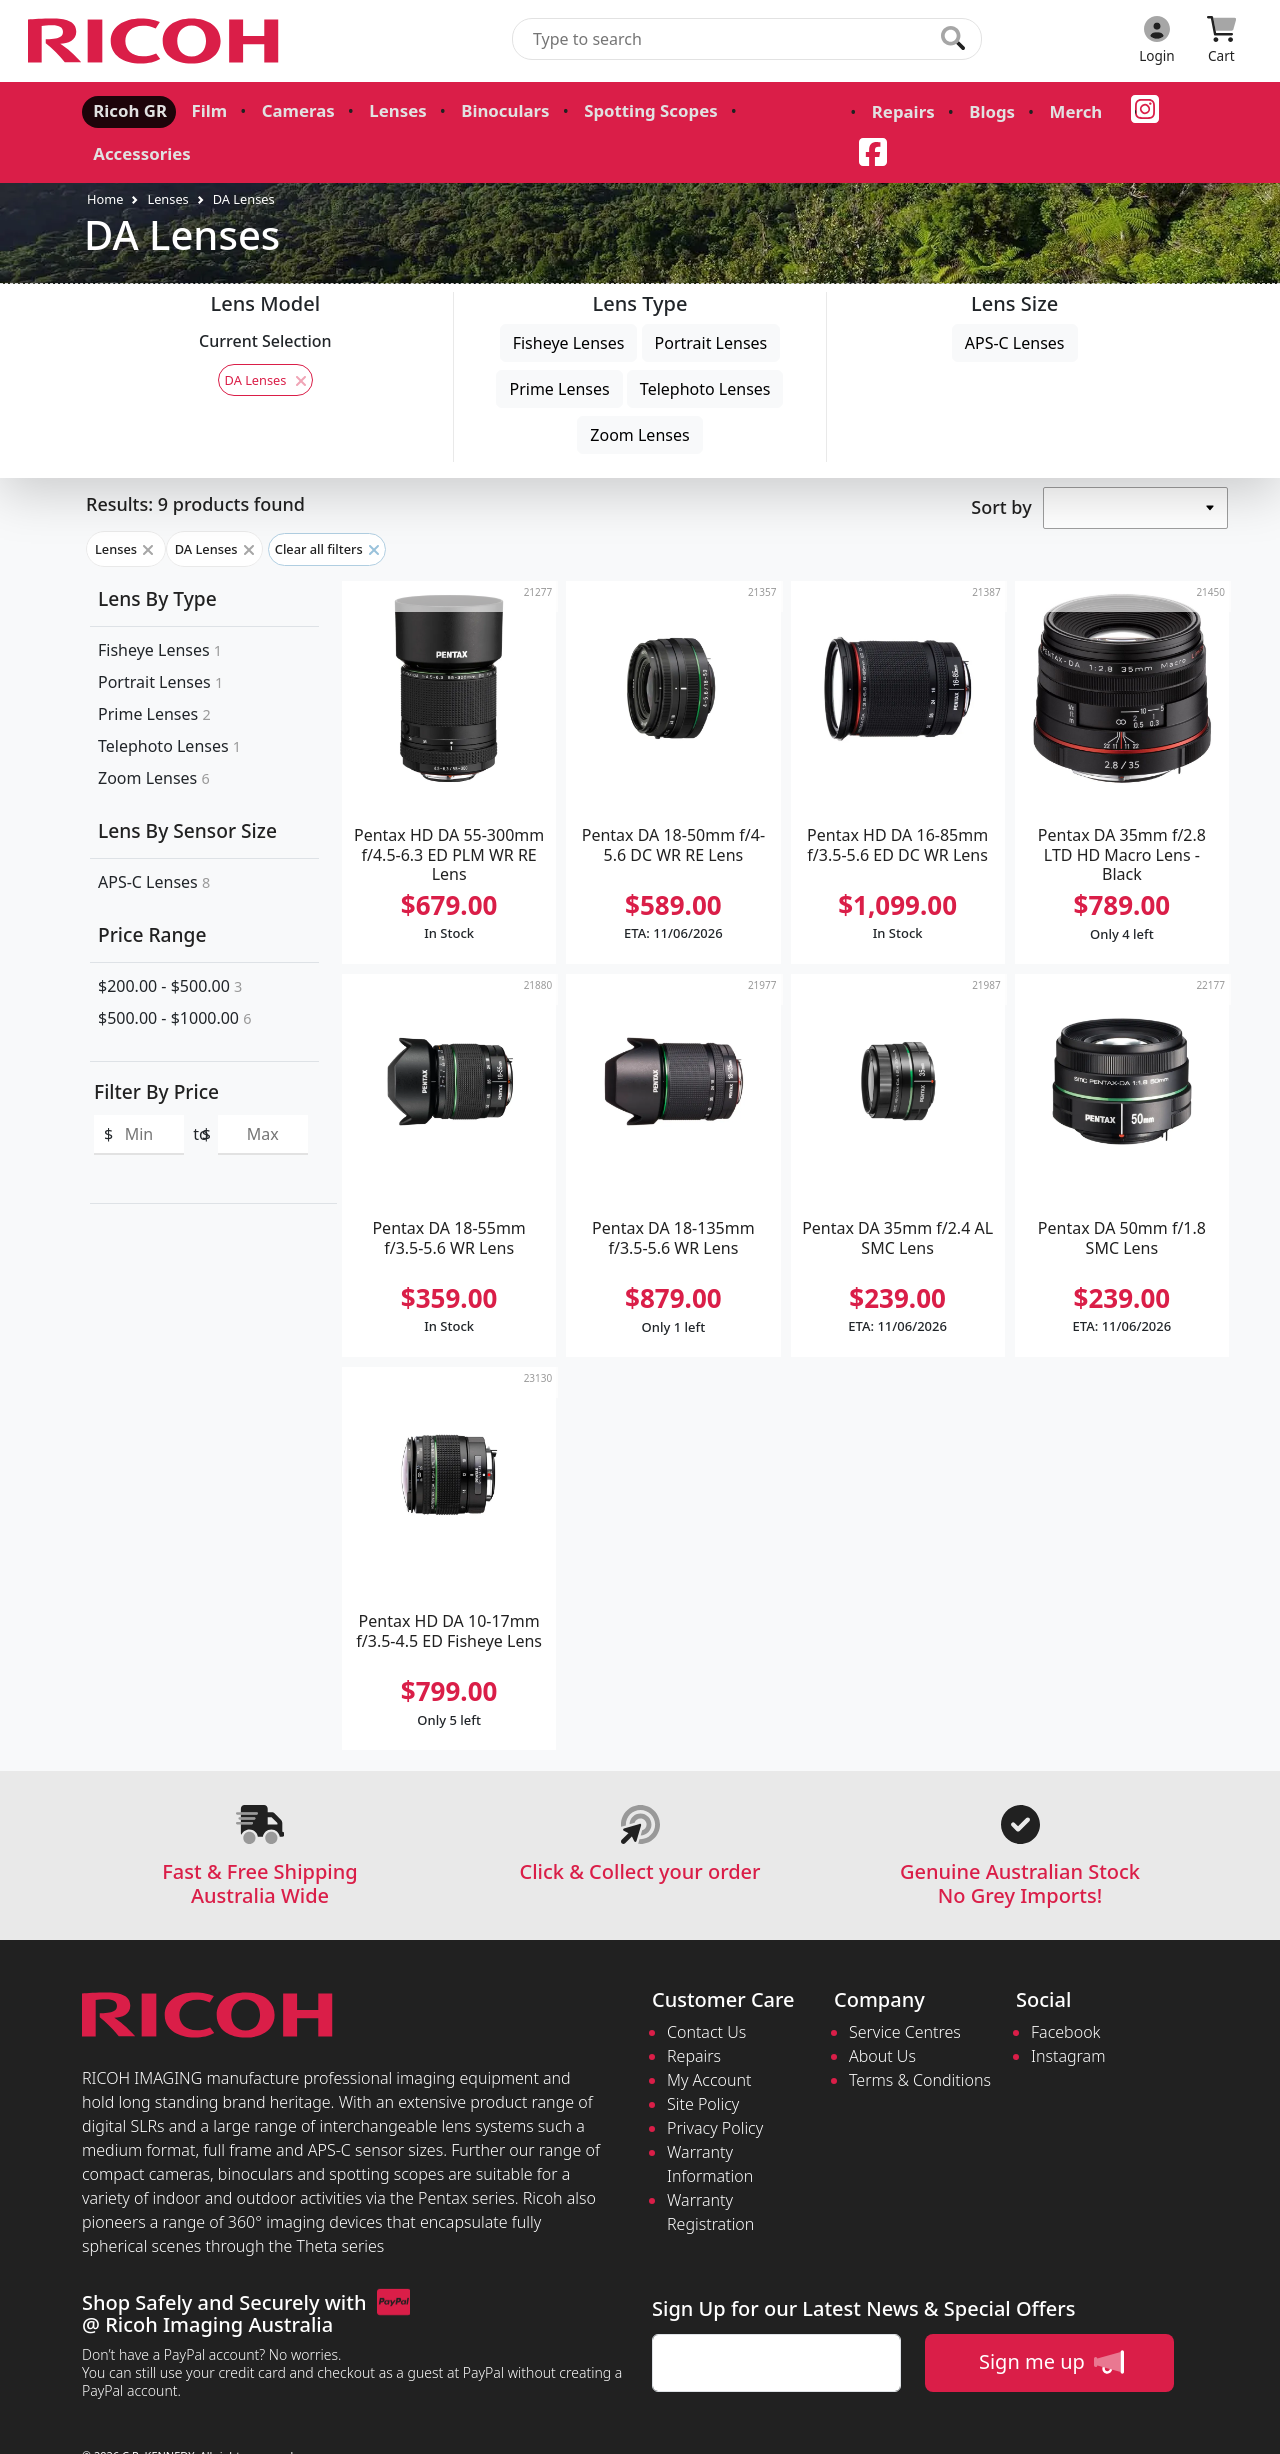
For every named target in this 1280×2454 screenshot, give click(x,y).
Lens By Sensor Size (187, 788)
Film (202, 110)
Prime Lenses (559, 347)
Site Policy (703, 2062)
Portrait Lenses (711, 301)
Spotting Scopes (624, 110)
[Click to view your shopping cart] (1221, 41)
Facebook (1065, 1990)
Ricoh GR (127, 110)
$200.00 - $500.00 (170, 943)
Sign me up (1051, 2320)
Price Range (152, 892)
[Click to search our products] (953, 38)
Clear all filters (327, 507)
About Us (882, 2014)
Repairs (874, 112)
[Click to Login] (1157, 41)
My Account (709, 2038)
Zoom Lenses (639, 393)
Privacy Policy (715, 2086)
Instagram (1068, 2014)
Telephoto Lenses (705, 347)
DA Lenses (244, 156)
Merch (1039, 112)
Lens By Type (157, 556)
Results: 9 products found (195, 462)
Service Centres (905, 1990)
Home (105, 156)
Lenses (383, 110)
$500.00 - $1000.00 (174, 975)
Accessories (768, 110)
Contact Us (706, 1990)
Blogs (959, 112)
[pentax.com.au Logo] (157, 41)
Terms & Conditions (920, 2038)
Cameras (287, 110)
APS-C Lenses (1015, 301)
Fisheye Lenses (569, 301)
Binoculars (486, 110)
